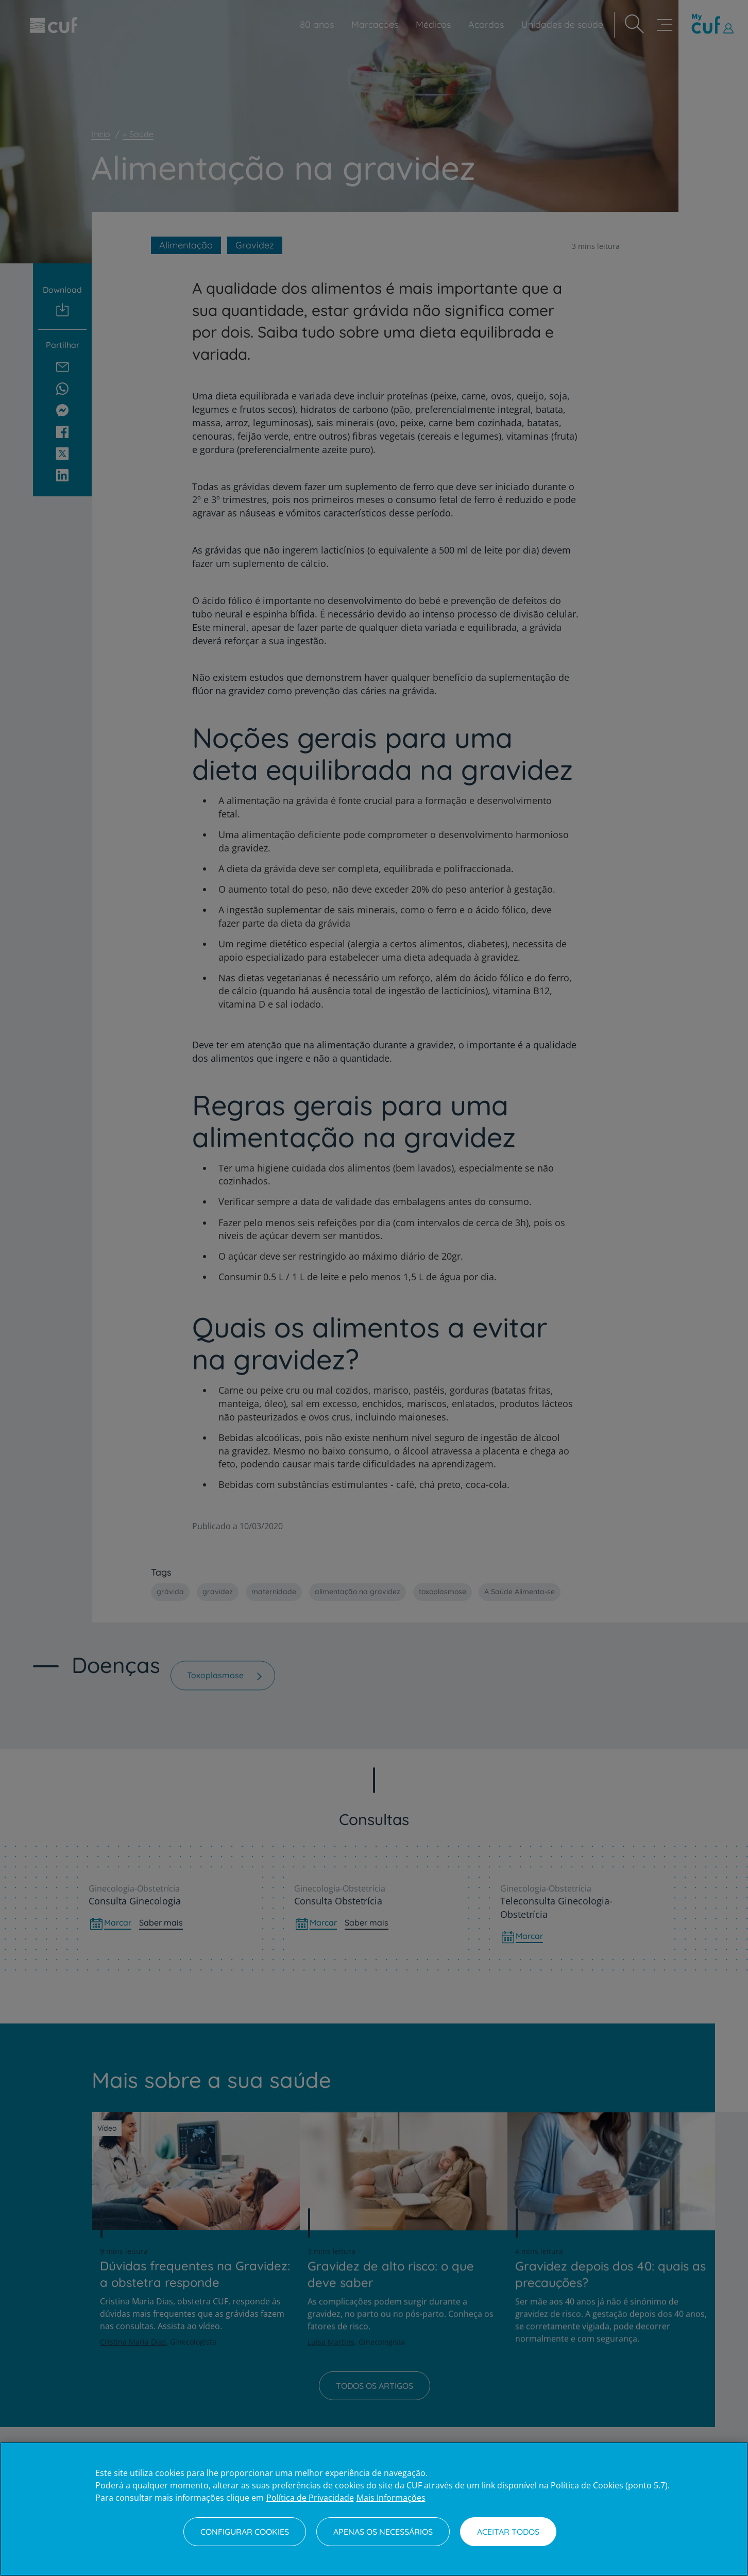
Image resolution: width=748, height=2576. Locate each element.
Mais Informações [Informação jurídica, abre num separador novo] (391, 2497)
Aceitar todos (508, 2532)
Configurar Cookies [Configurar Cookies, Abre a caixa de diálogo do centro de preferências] (244, 2532)
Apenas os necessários (383, 2532)
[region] (374, 2509)
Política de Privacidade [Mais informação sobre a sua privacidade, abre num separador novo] (310, 2497)
